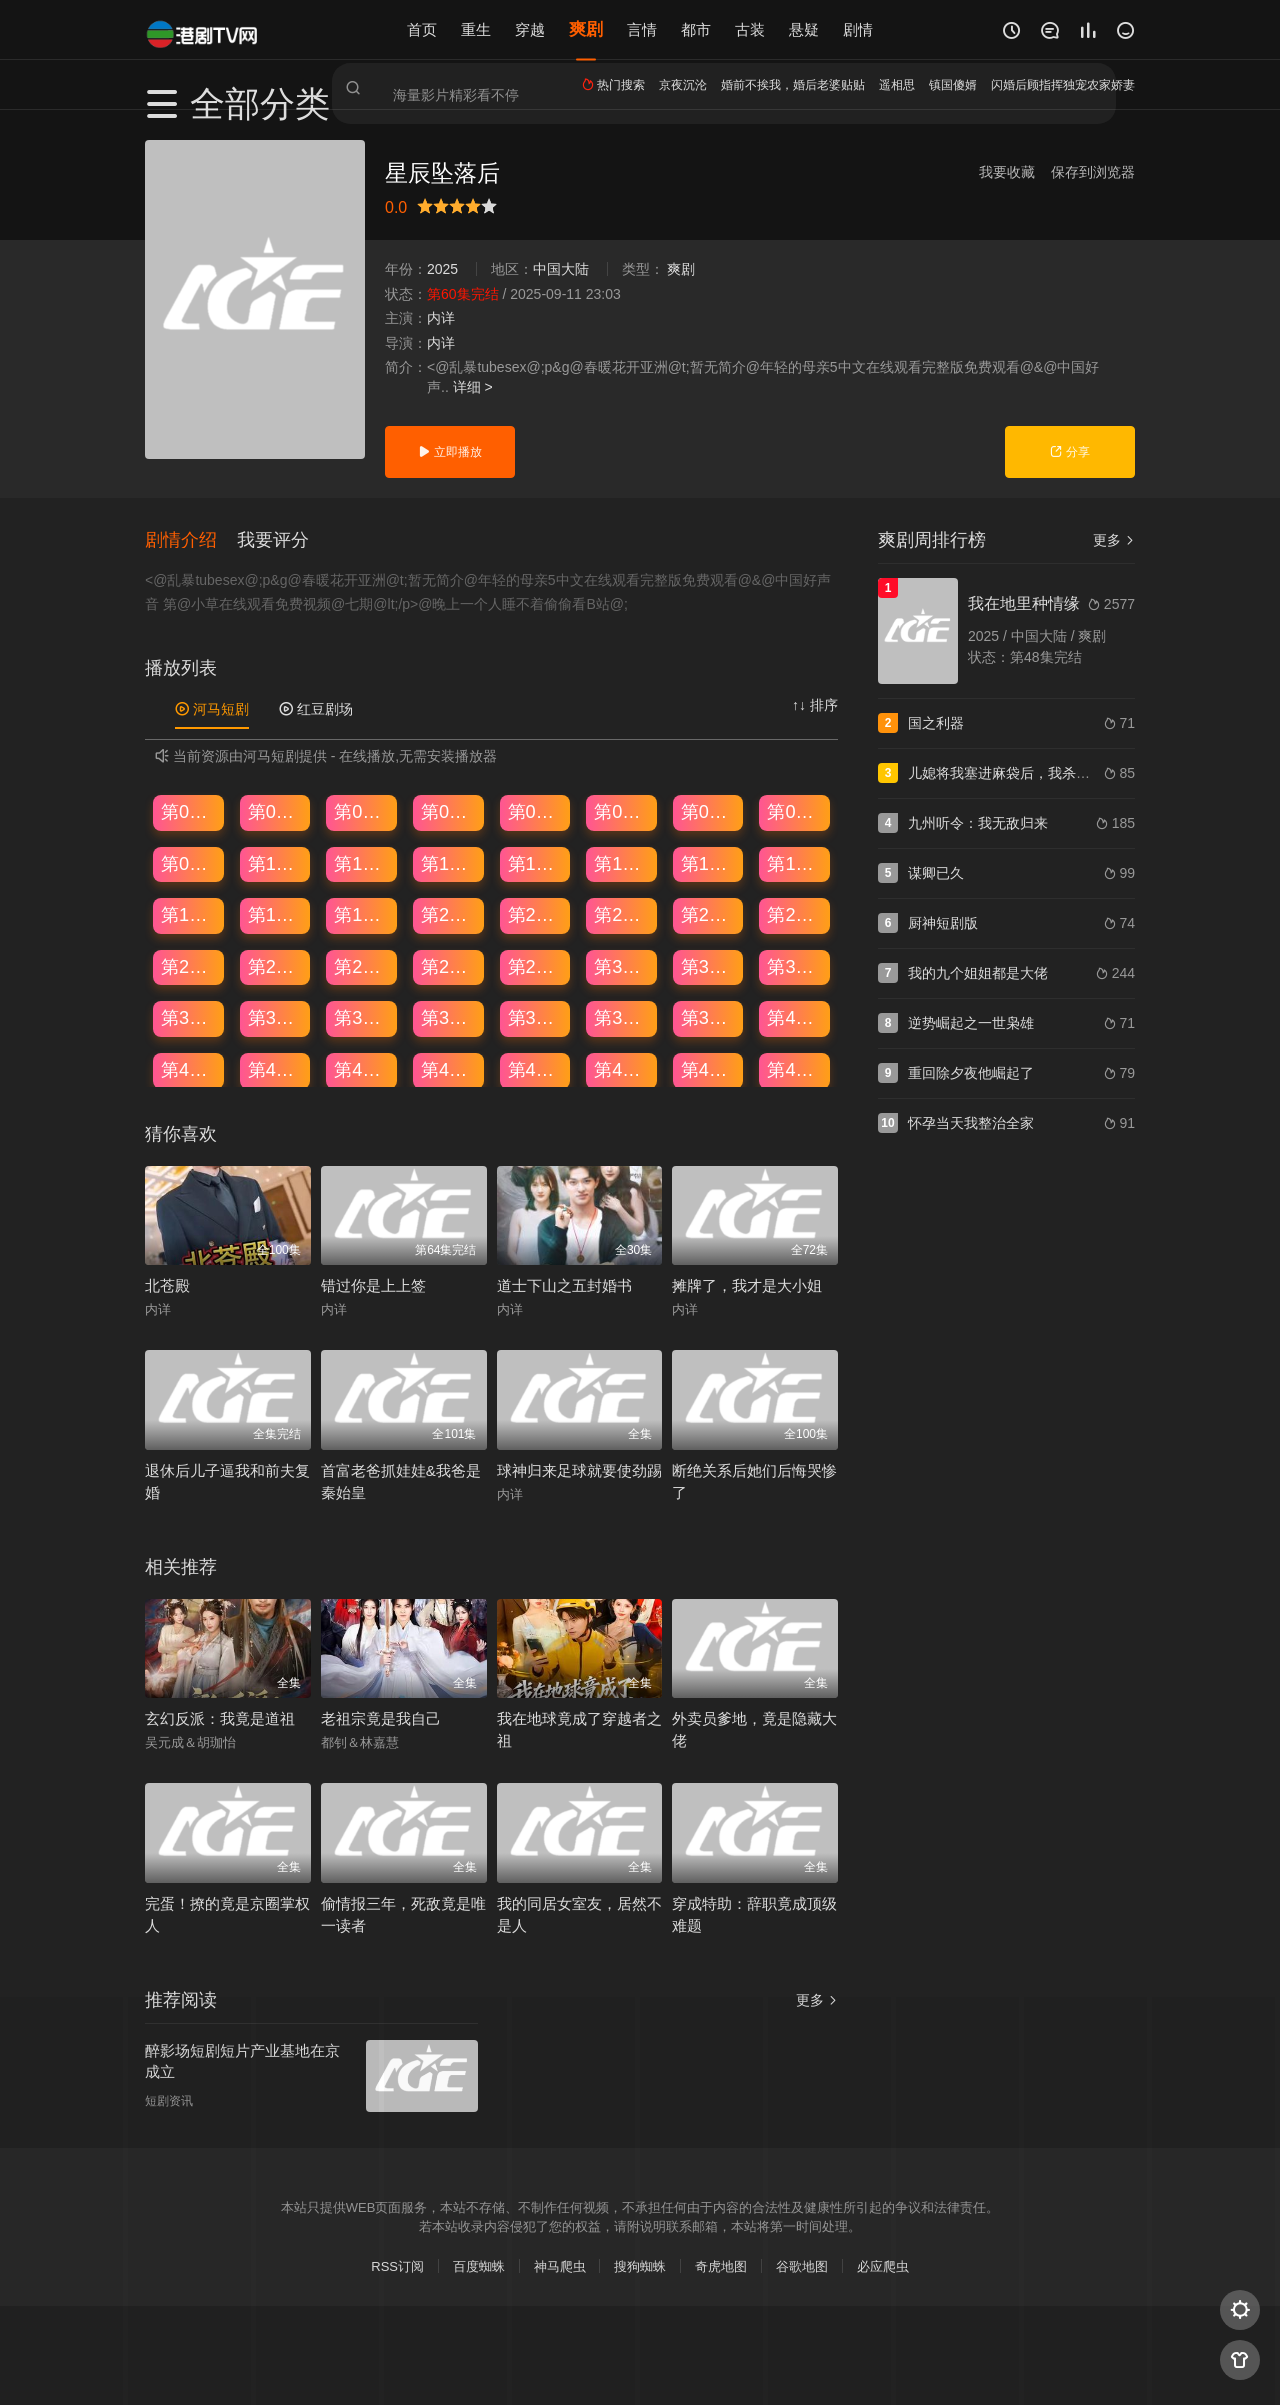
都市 (696, 29)
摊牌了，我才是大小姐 (747, 1284)
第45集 (536, 1069)
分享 (1069, 452)
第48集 (795, 1069)
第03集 (362, 811)
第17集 (189, 914)
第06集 (622, 811)
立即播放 (449, 452)
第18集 (276, 914)
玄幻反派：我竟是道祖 (220, 1717)
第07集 (709, 811)
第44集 (449, 1069)
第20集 (449, 914)
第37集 (536, 1017)
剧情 (858, 29)
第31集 (709, 966)
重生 (476, 29)
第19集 (362, 914)
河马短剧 (212, 708)
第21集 (536, 914)
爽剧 (586, 29)
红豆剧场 (316, 708)
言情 (642, 29)
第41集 (189, 1069)
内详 (441, 318)
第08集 (795, 811)
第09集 (189, 862)
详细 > (473, 387)
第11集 (362, 862)
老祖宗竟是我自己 (381, 1717)
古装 (750, 29)
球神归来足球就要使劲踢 (579, 1469)
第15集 (709, 862)
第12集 (449, 862)
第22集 (622, 914)
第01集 (189, 811)
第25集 (189, 966)
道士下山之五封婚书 (564, 1284)
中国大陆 (561, 269)
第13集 (536, 862)
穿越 (530, 29)
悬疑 (804, 29)
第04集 (449, 811)
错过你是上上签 (373, 1284)
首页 (422, 29)
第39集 (709, 1017)
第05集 (536, 811)
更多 (1114, 540)
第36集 (449, 1017)
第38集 (622, 1017)
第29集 (536, 966)
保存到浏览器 (1093, 172)
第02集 (276, 811)
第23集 (709, 914)
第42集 (276, 1069)
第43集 (362, 1069)
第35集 (362, 1017)
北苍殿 (167, 1284)
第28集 (449, 966)
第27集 (362, 966)
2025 (442, 269)
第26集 (276, 966)
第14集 (622, 862)
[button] (191, 538)
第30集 (622, 966)
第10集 (276, 862)
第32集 (795, 966)
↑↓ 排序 (815, 704)
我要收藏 (1007, 172)
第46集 (622, 1069)
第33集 (189, 1017)
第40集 (795, 1017)
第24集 (795, 914)
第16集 (795, 862)
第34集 (276, 1017)
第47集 (709, 1069)
